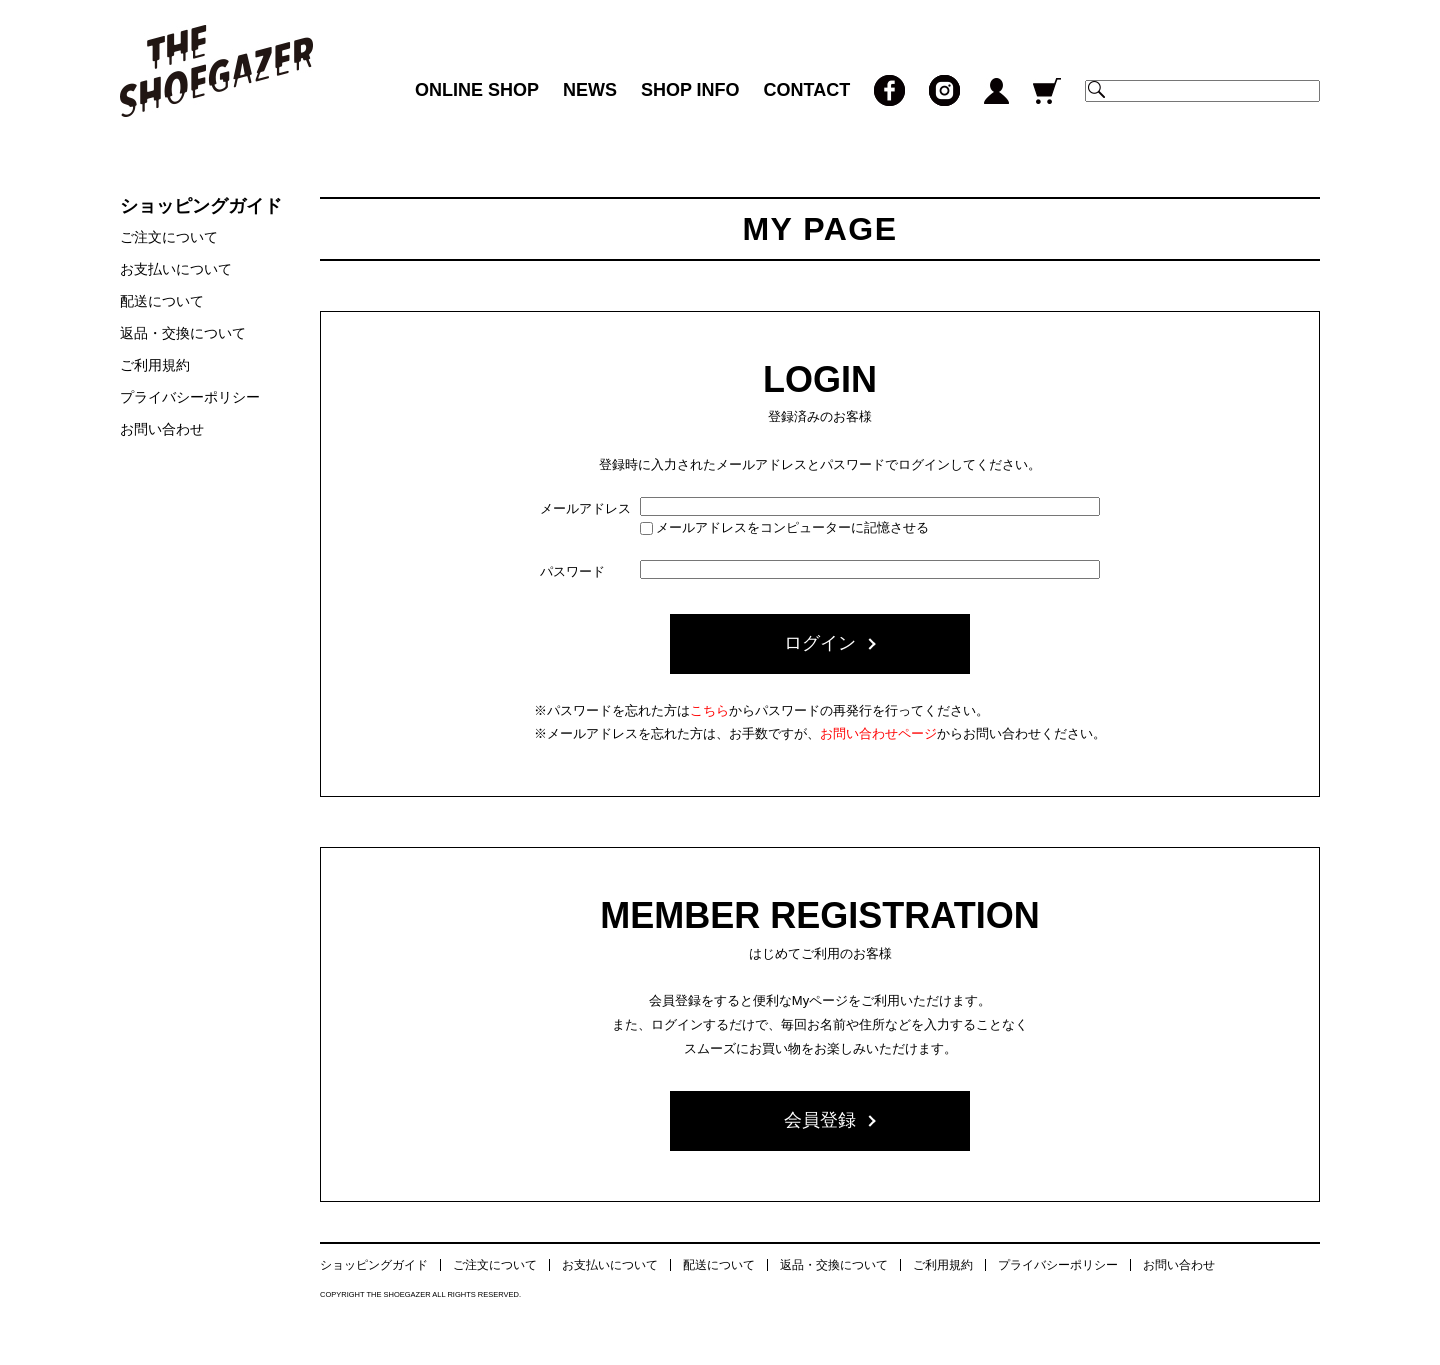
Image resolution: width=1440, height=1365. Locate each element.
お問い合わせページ (878, 733)
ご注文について (169, 237)
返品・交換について (183, 333)
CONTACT (807, 90)
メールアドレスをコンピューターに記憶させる (792, 527)
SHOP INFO (690, 90)
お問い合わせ (162, 429)
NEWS (590, 90)
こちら (709, 710)
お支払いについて (176, 269)
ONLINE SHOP (477, 90)
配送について (162, 301)
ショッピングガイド (374, 1265)
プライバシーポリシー (190, 397)
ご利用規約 (155, 365)
